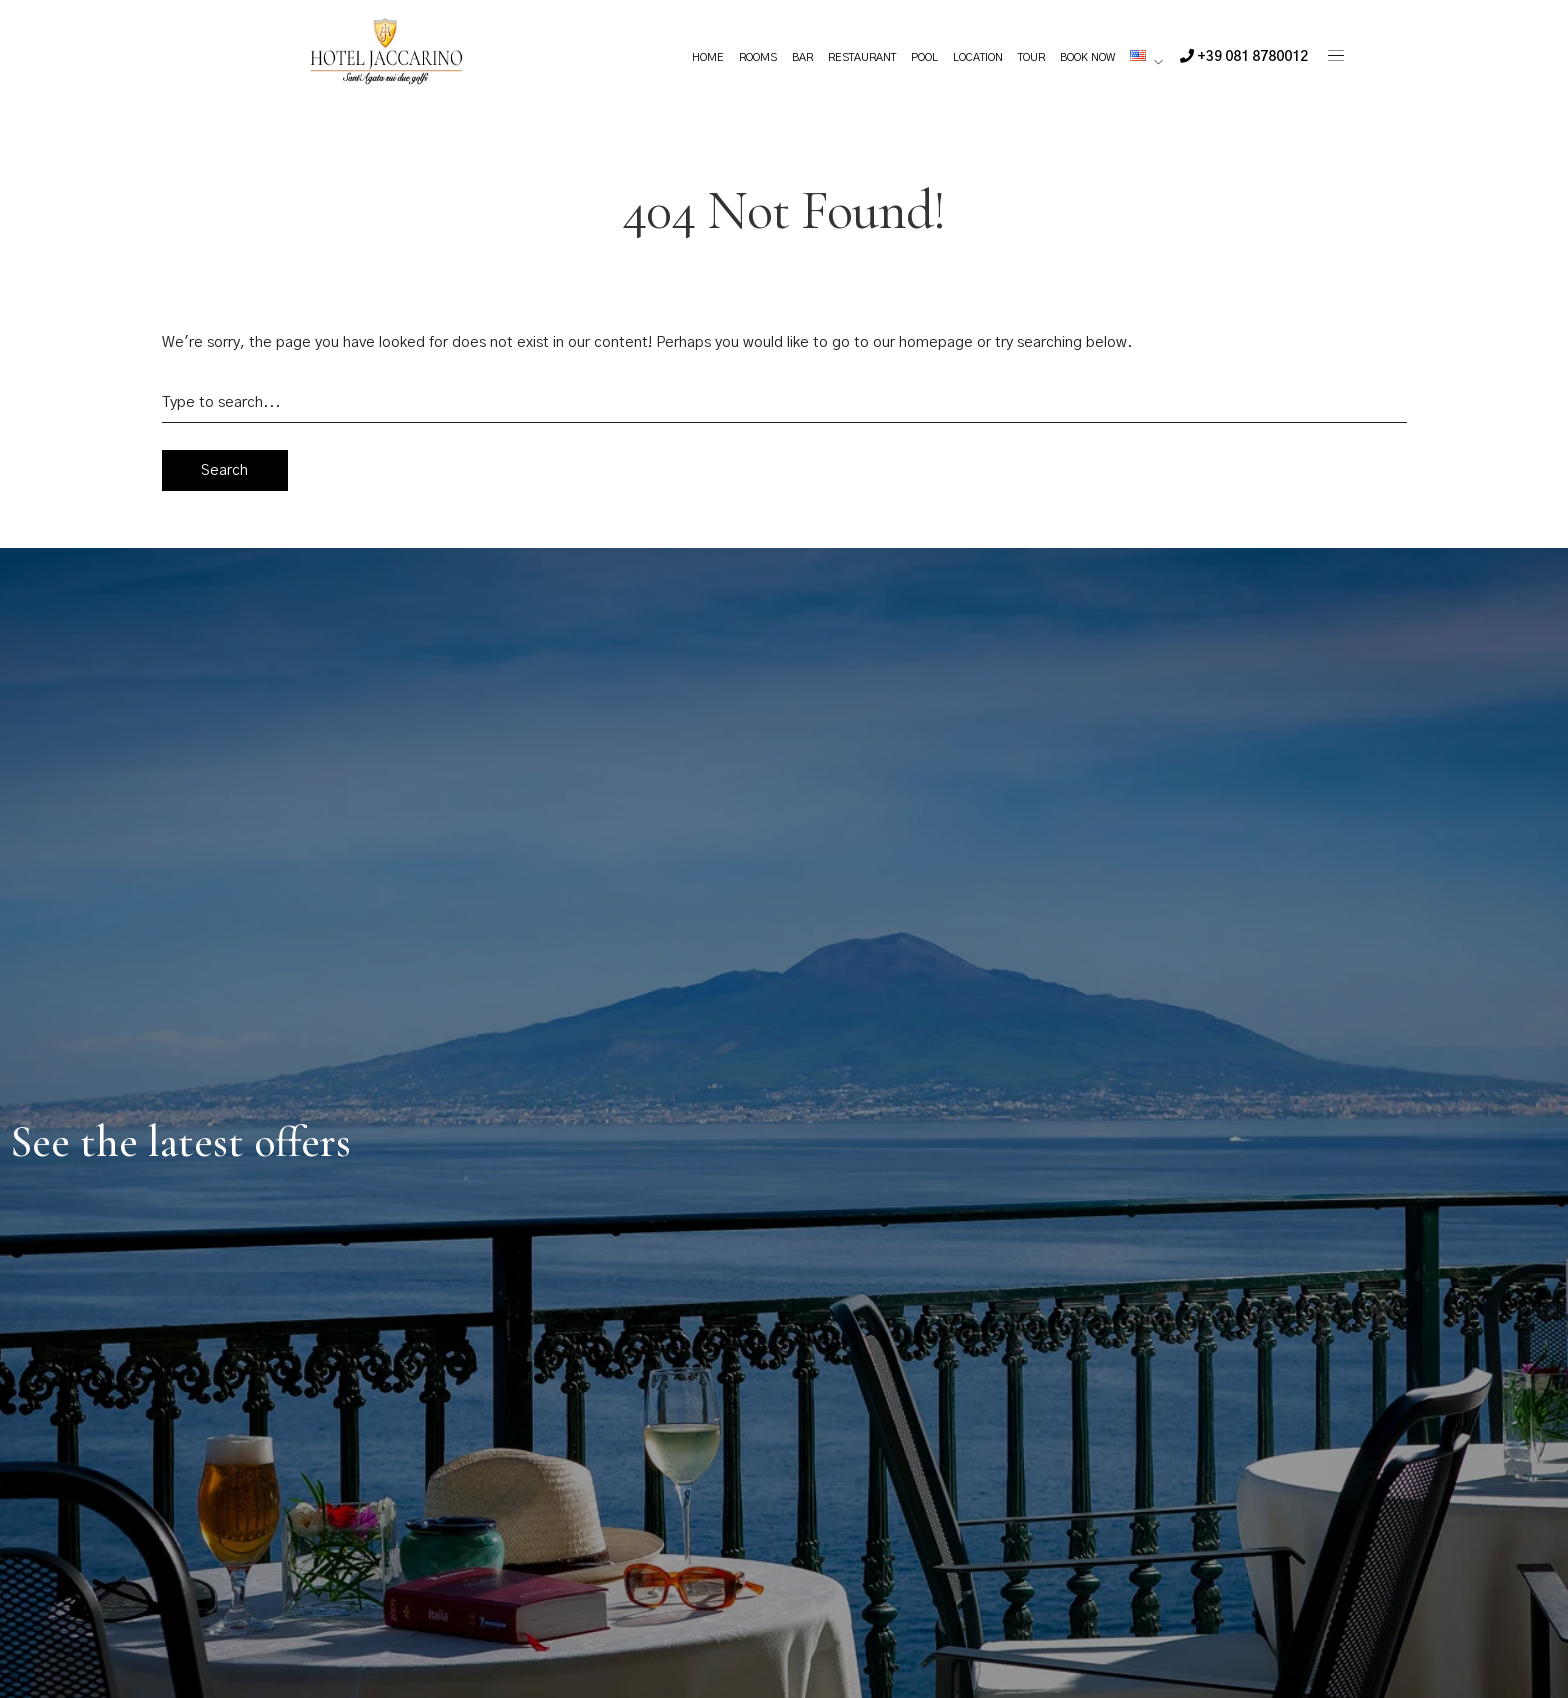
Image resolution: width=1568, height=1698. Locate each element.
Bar (802, 57)
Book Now (1087, 57)
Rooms (758, 57)
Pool (924, 57)
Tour (1031, 57)
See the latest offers (180, 1142)
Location (978, 57)
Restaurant (862, 57)
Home (708, 57)
